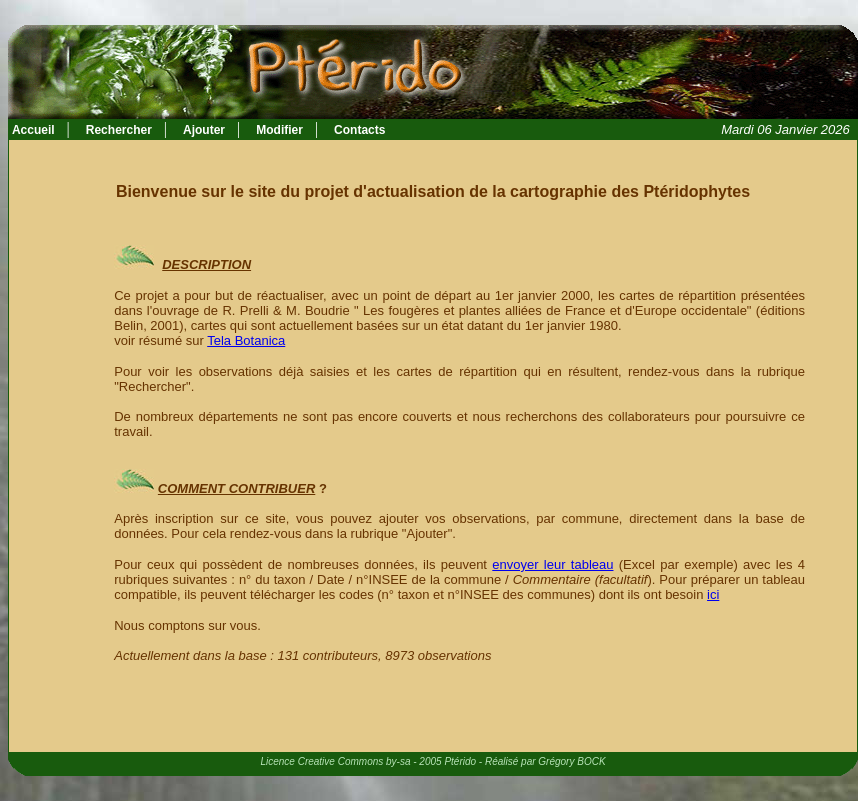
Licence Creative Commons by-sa (335, 761)
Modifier (279, 130)
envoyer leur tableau (552, 564)
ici (713, 594)
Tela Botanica (246, 340)
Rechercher (119, 130)
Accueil (32, 130)
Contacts (359, 130)
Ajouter (204, 130)
